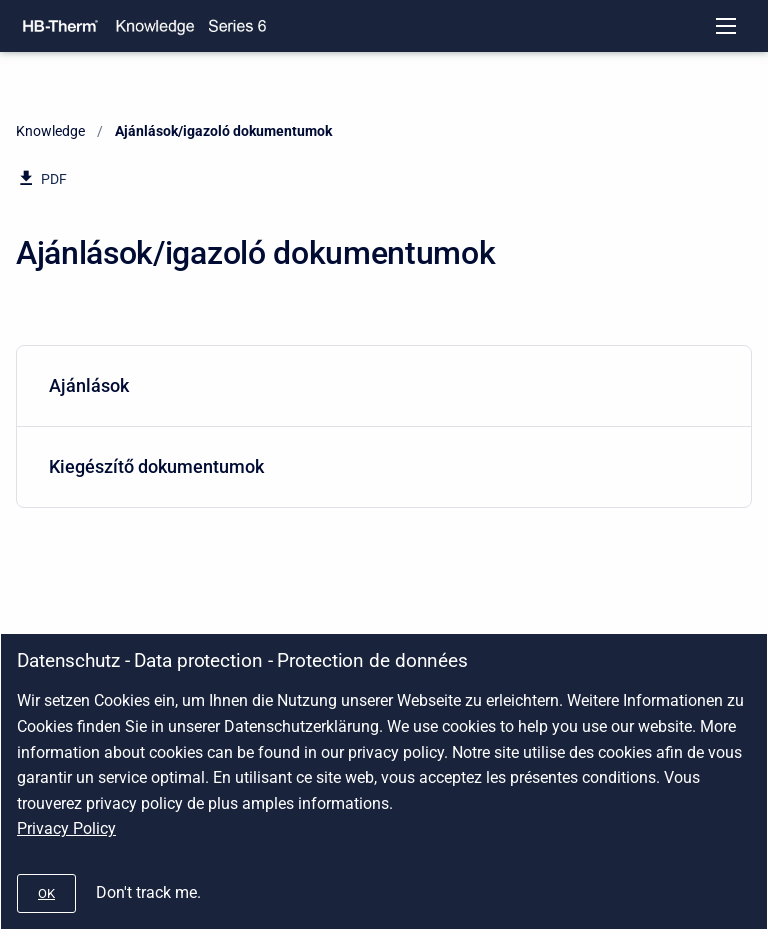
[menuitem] (384, 386)
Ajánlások (380, 385)
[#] (46, 893)
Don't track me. (148, 892)
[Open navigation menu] (726, 26)
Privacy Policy (66, 828)
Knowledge (50, 131)
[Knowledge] (155, 26)
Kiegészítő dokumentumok (380, 466)
